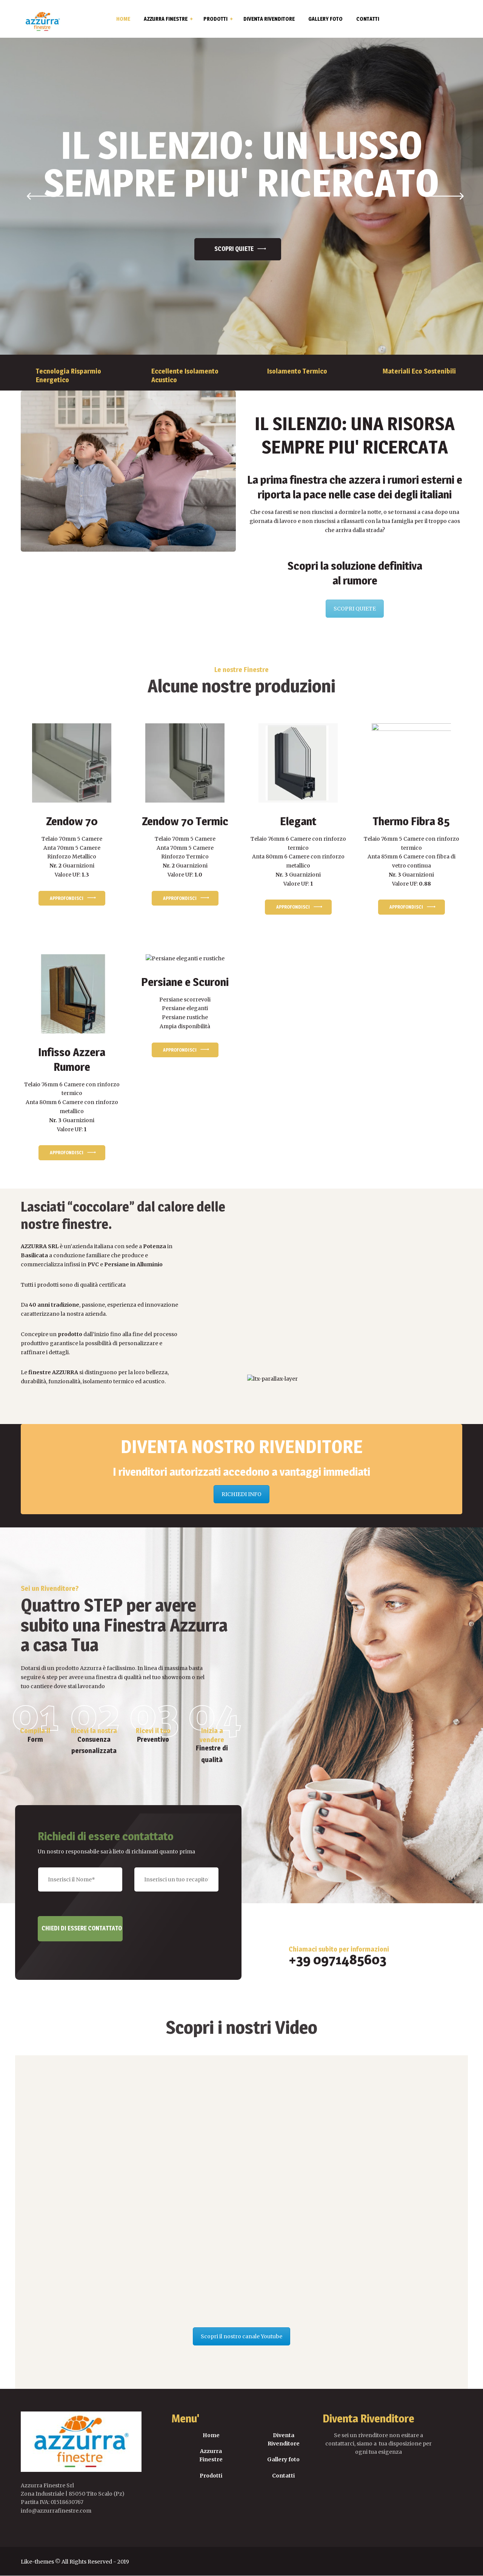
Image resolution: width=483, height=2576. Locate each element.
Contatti (283, 2475)
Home (211, 2435)
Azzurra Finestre (211, 2455)
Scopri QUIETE (234, 248)
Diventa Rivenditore (284, 2439)
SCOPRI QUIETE (355, 608)
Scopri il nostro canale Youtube (241, 2336)
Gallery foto (283, 2459)
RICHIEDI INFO (241, 1494)
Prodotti (211, 2475)
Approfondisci (66, 898)
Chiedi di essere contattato (82, 1928)
